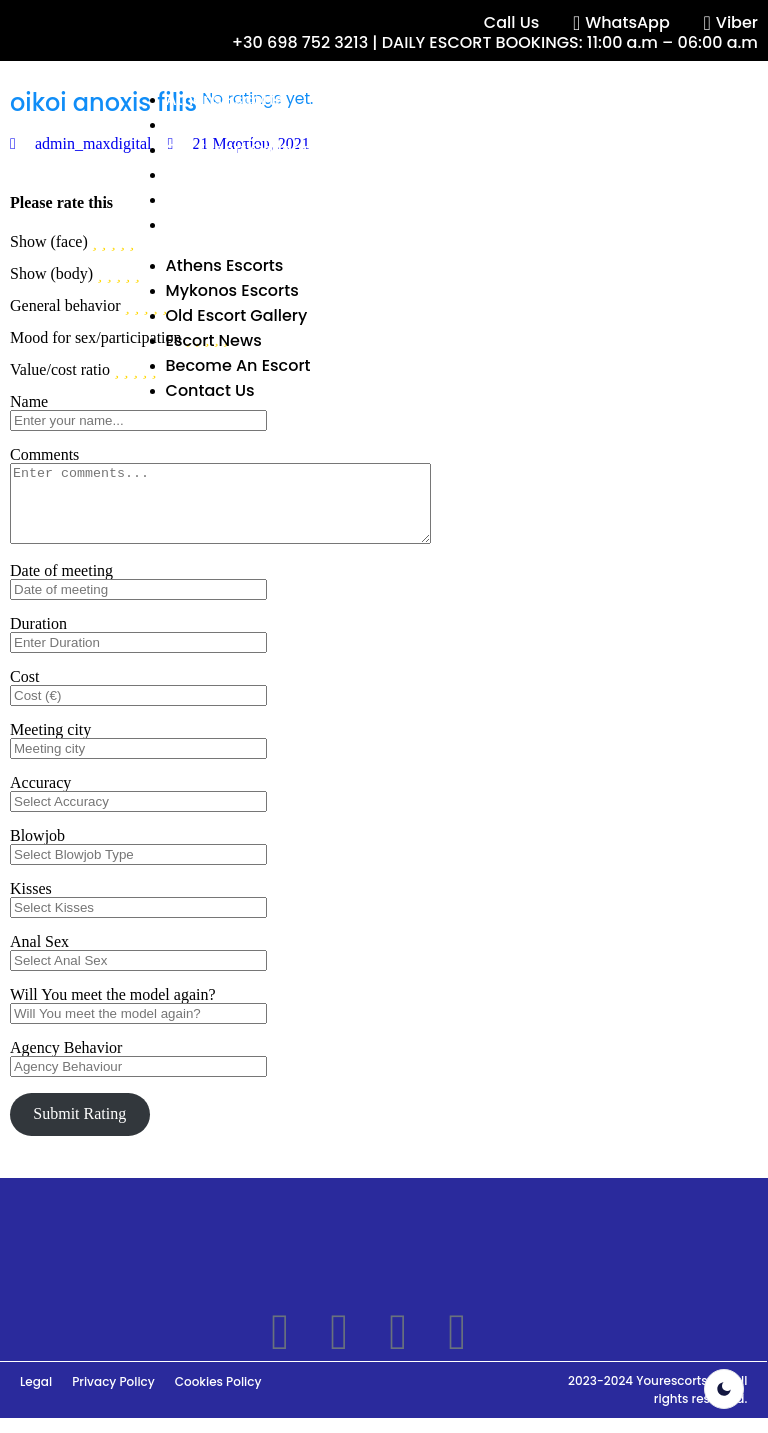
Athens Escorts (225, 99)
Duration (38, 638)
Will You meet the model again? (113, 1009)
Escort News (214, 174)
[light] (724, 1389)
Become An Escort (238, 199)
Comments (44, 454)
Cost (24, 691)
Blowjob (37, 850)
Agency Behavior (66, 1062)
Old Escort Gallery (237, 149)
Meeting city (50, 744)
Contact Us (210, 224)
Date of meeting (61, 585)
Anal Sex (39, 956)
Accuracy (40, 797)
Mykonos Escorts (232, 124)
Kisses (31, 903)
